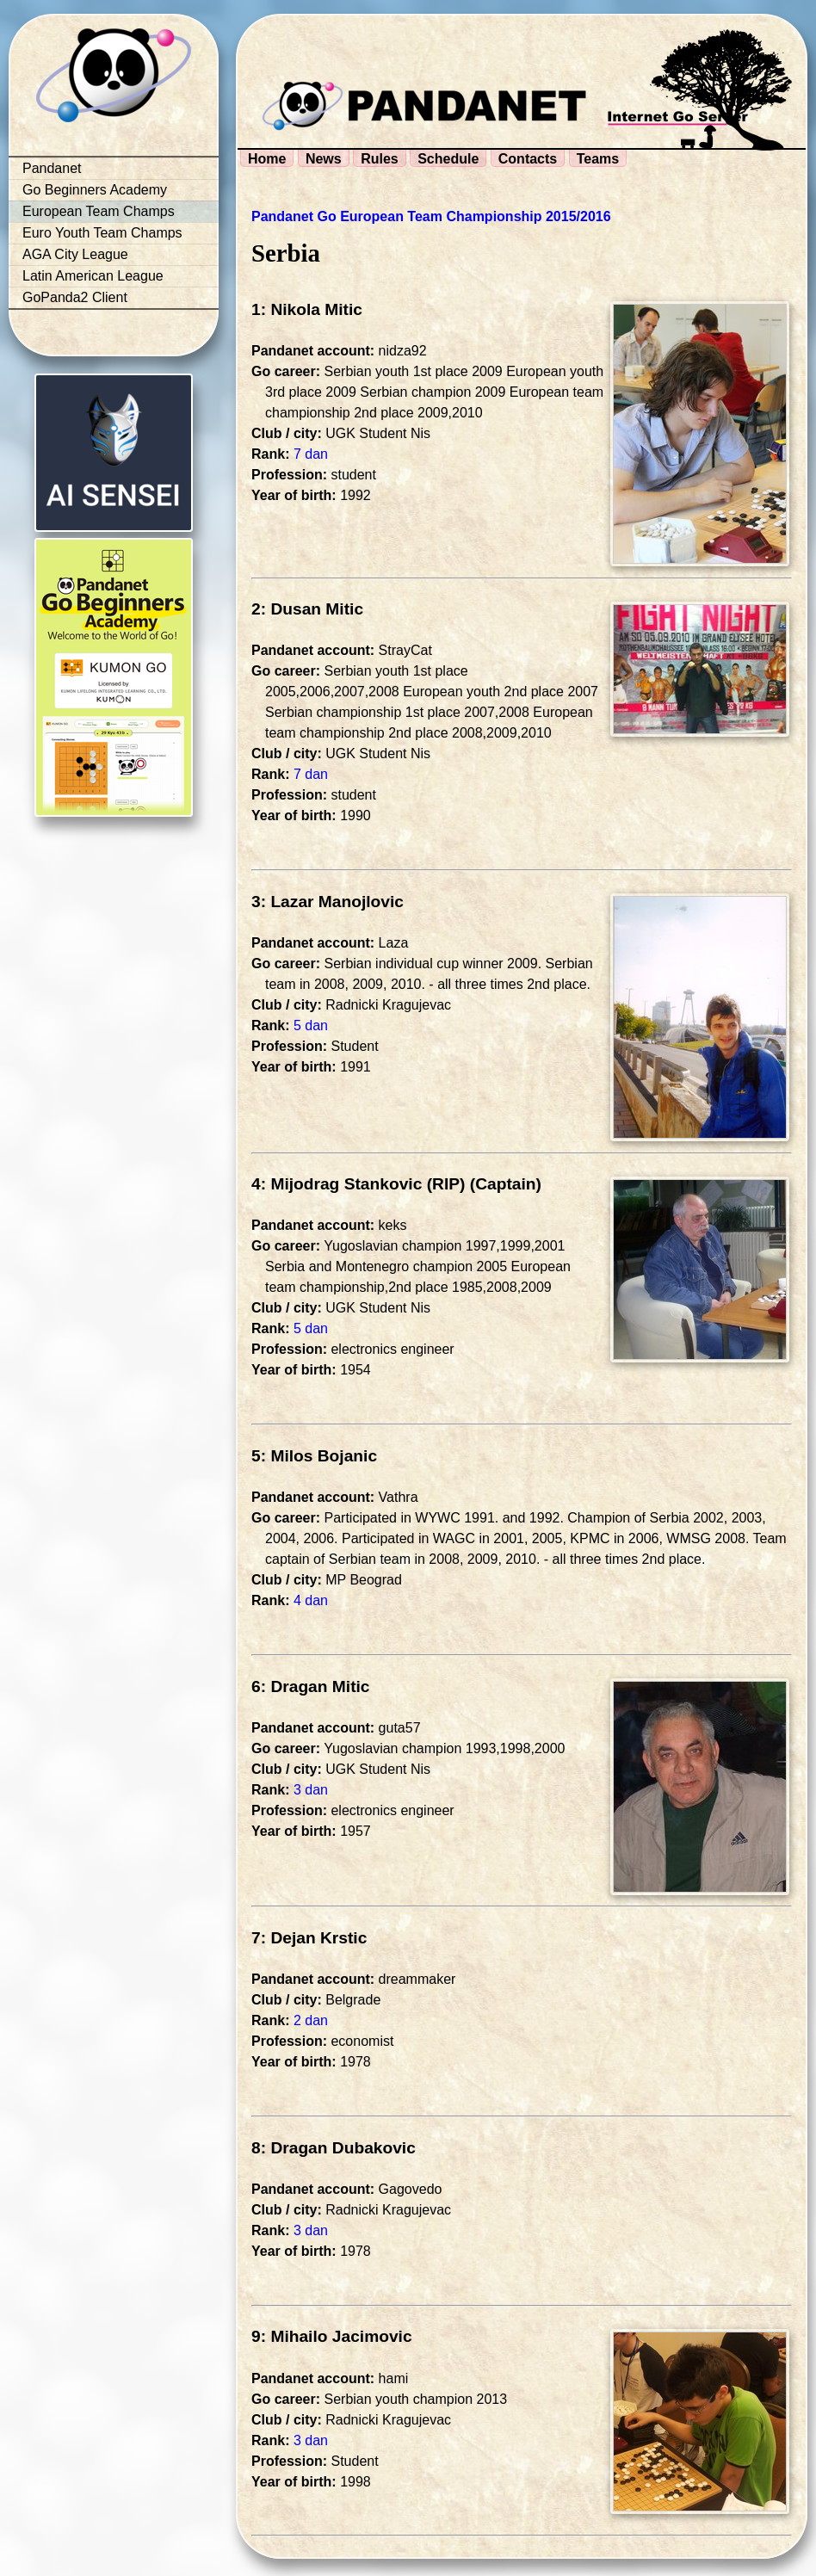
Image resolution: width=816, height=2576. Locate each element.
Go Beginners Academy (94, 189)
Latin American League (93, 276)
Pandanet (52, 168)
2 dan (311, 2020)
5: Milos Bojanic (314, 1456)
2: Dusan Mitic (307, 609)
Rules (380, 158)
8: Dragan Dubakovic (333, 2148)
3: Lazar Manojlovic (327, 902)
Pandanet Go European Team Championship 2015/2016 (431, 216)
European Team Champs (98, 211)
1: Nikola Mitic (306, 309)
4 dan (311, 1600)
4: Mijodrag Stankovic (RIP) (358, 1184)
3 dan (311, 1789)
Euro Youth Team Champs (102, 232)
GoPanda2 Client (74, 297)
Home (267, 158)
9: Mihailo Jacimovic (331, 2336)
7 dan (311, 454)
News (324, 158)
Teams (598, 158)
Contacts (527, 158)
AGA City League (75, 254)
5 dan (311, 1025)
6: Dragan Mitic (310, 1686)
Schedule (448, 158)
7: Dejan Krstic (309, 1938)
